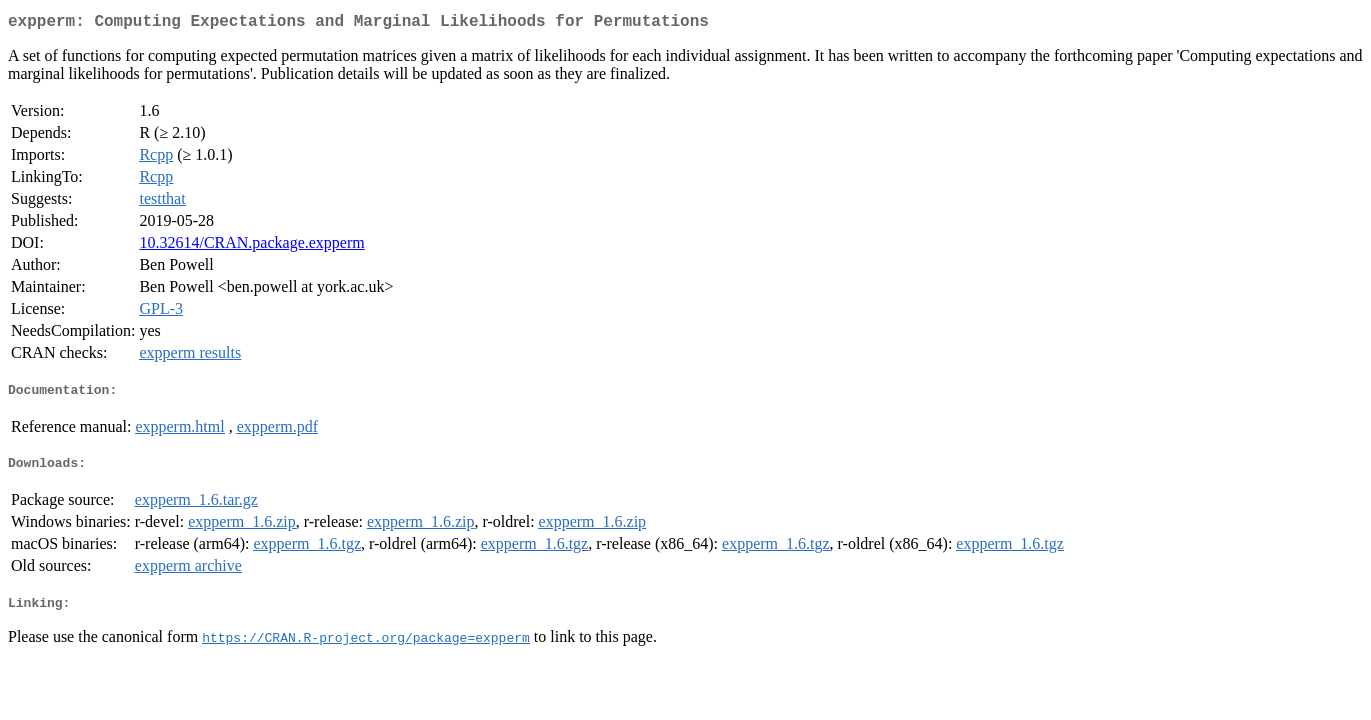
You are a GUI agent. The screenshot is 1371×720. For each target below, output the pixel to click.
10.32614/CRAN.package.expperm (251, 246)
